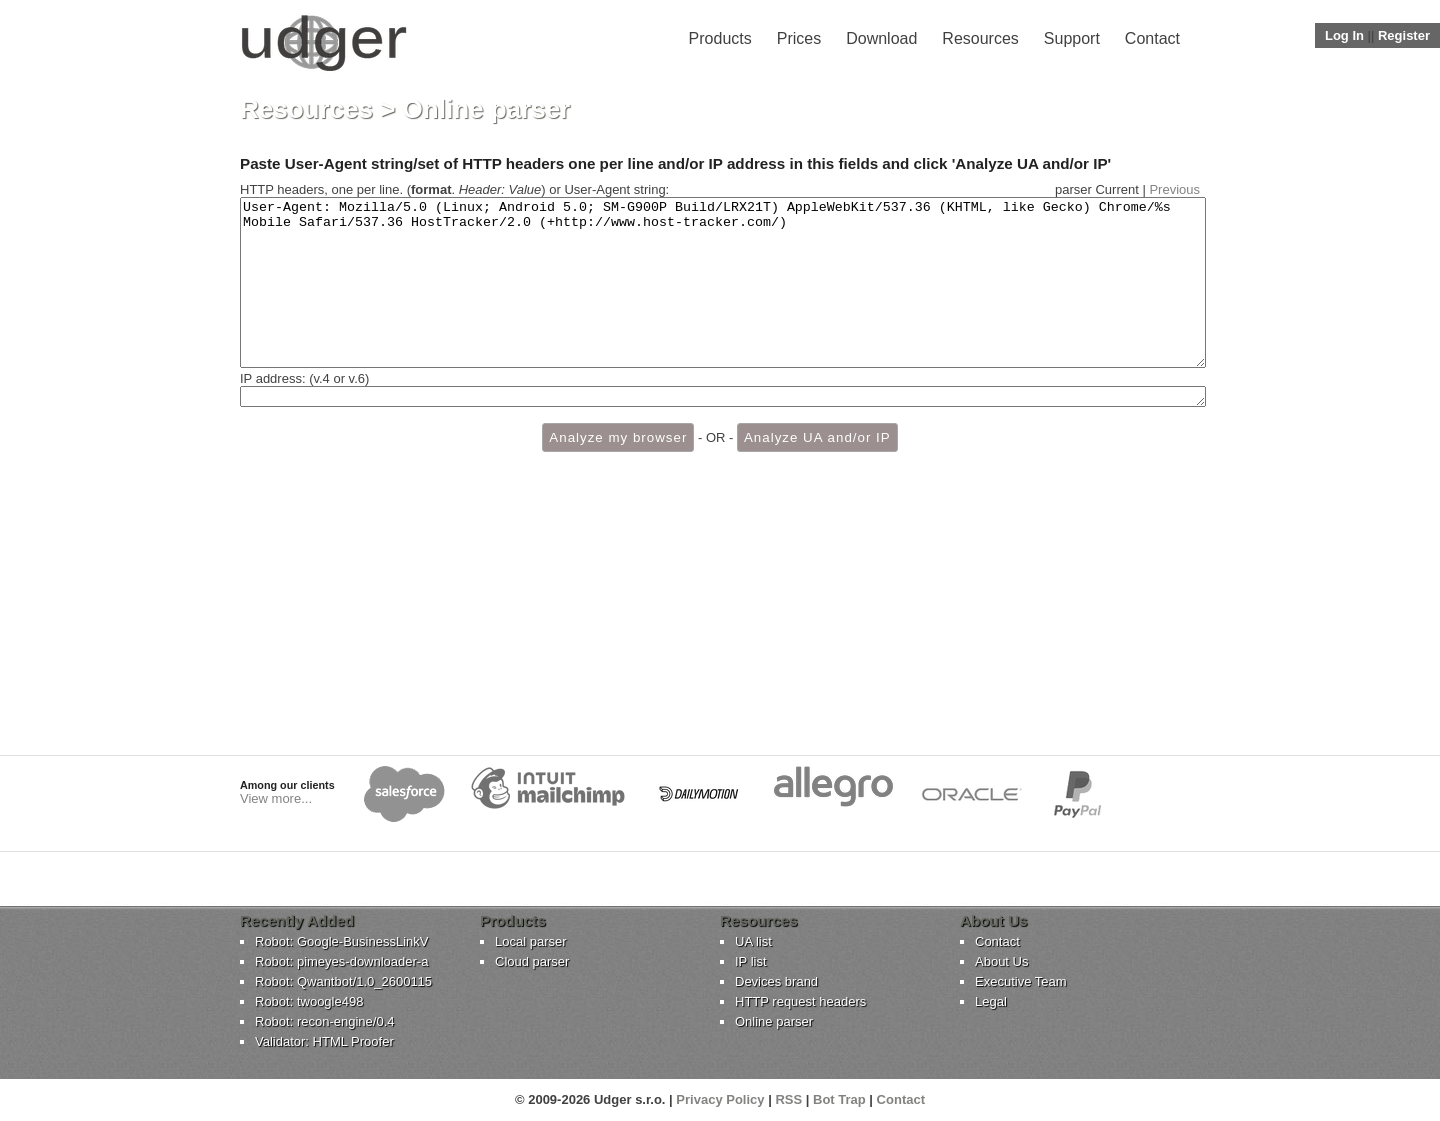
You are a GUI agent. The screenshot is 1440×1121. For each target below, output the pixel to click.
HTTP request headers (800, 1001)
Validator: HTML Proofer (324, 1041)
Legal (991, 1001)
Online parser (774, 1021)
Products (720, 38)
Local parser (531, 941)
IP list (751, 961)
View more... (276, 798)
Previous (1174, 189)
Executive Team (1021, 981)
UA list (753, 941)
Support (1072, 38)
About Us (1001, 961)
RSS (788, 1099)
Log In (1344, 35)
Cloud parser (532, 961)
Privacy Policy (720, 1099)
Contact (1152, 38)
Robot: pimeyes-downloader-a (341, 961)
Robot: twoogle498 (309, 1001)
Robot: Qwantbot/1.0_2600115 (343, 981)
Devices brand (776, 981)
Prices (799, 38)
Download (881, 38)
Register (1404, 35)
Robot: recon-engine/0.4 (324, 1021)
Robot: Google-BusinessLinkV (341, 941)
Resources (980, 38)
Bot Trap (839, 1099)
